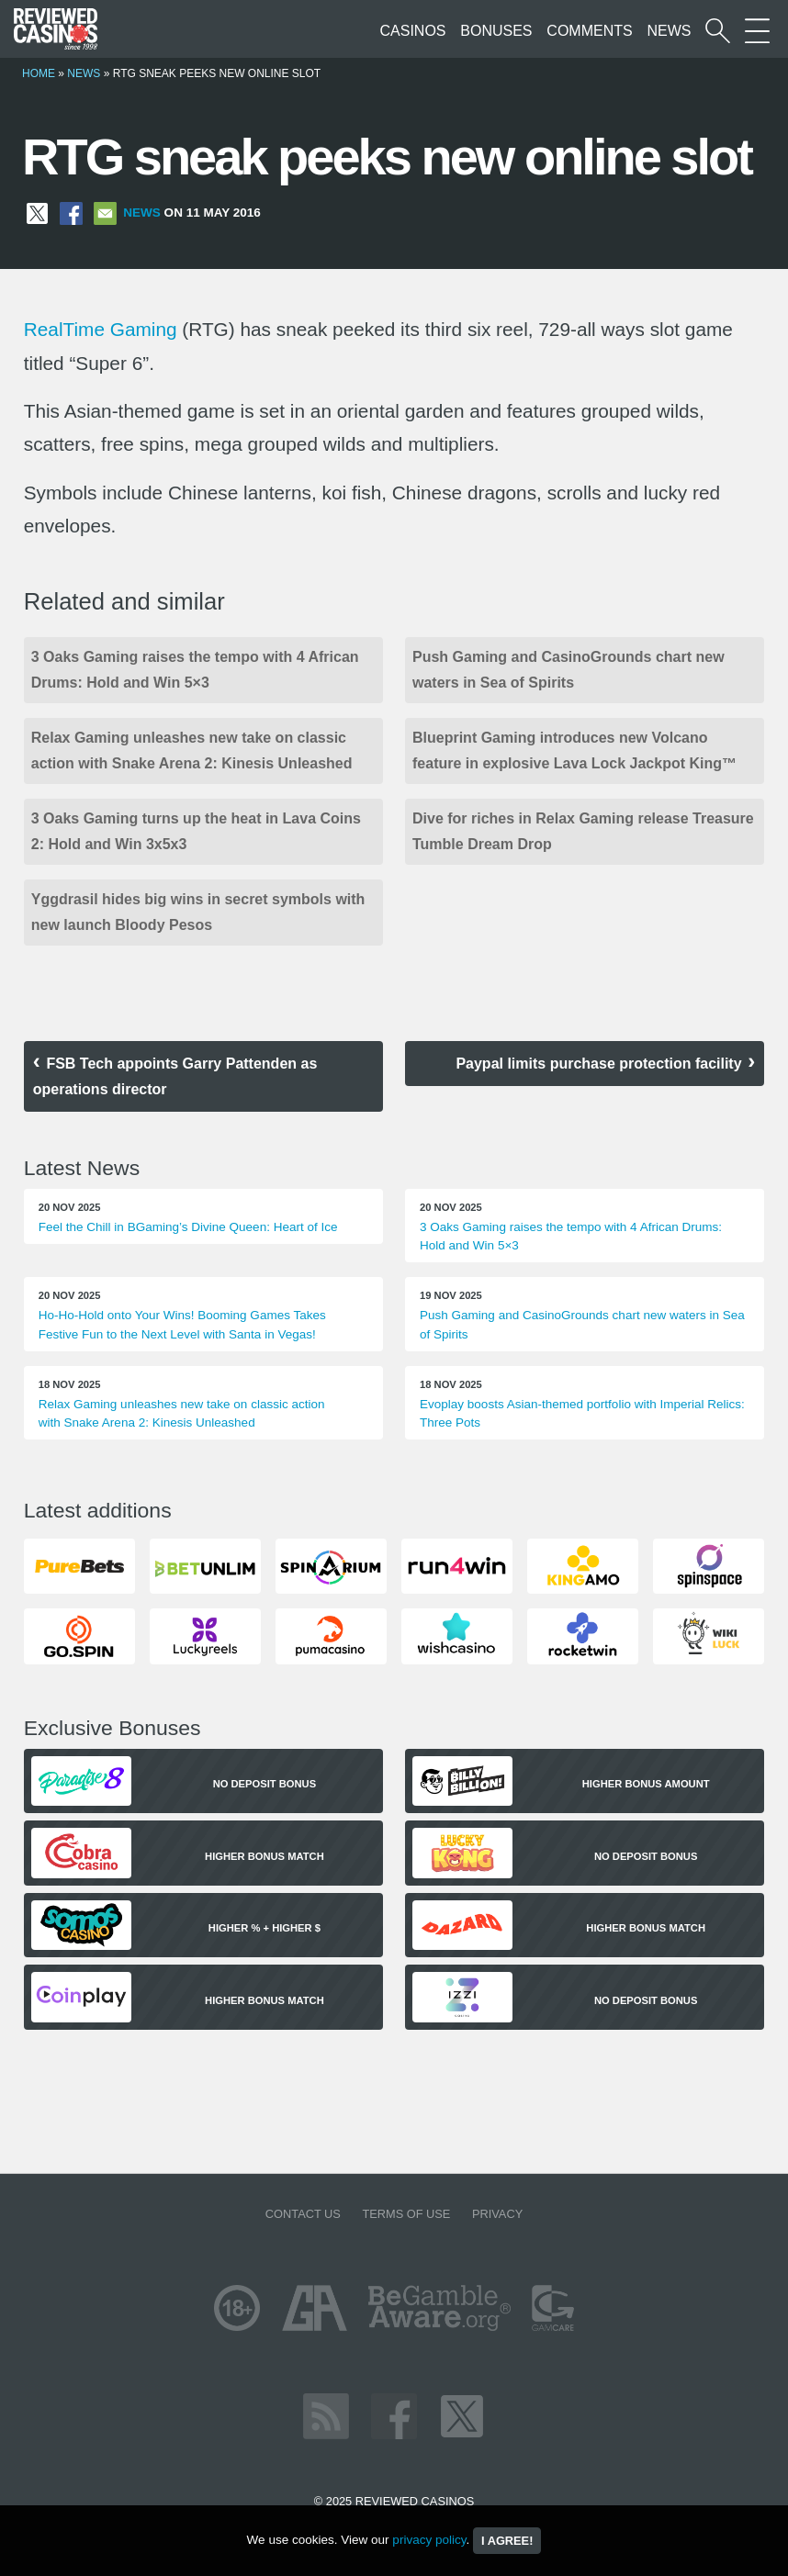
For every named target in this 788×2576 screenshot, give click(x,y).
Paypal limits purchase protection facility (598, 1063)
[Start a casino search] (718, 31)
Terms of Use (406, 2214)
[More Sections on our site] (757, 31)
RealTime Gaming (100, 329)
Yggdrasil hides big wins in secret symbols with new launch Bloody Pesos (198, 912)
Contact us (303, 2214)
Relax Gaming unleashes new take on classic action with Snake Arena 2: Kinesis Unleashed (192, 750)
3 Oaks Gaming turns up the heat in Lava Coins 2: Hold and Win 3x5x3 (196, 831)
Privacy (497, 2214)
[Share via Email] (105, 212)
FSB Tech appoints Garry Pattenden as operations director (175, 1076)
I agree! (507, 2541)
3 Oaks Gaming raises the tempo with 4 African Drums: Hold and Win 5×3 (195, 669)
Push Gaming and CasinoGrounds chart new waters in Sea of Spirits (568, 669)
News (669, 31)
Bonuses (496, 31)
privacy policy (429, 2540)
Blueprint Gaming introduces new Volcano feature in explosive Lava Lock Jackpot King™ (574, 750)
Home (38, 73)
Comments (589, 31)
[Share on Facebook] (71, 212)
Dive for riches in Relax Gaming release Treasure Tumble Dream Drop (583, 831)
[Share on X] (37, 212)
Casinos (413, 31)
